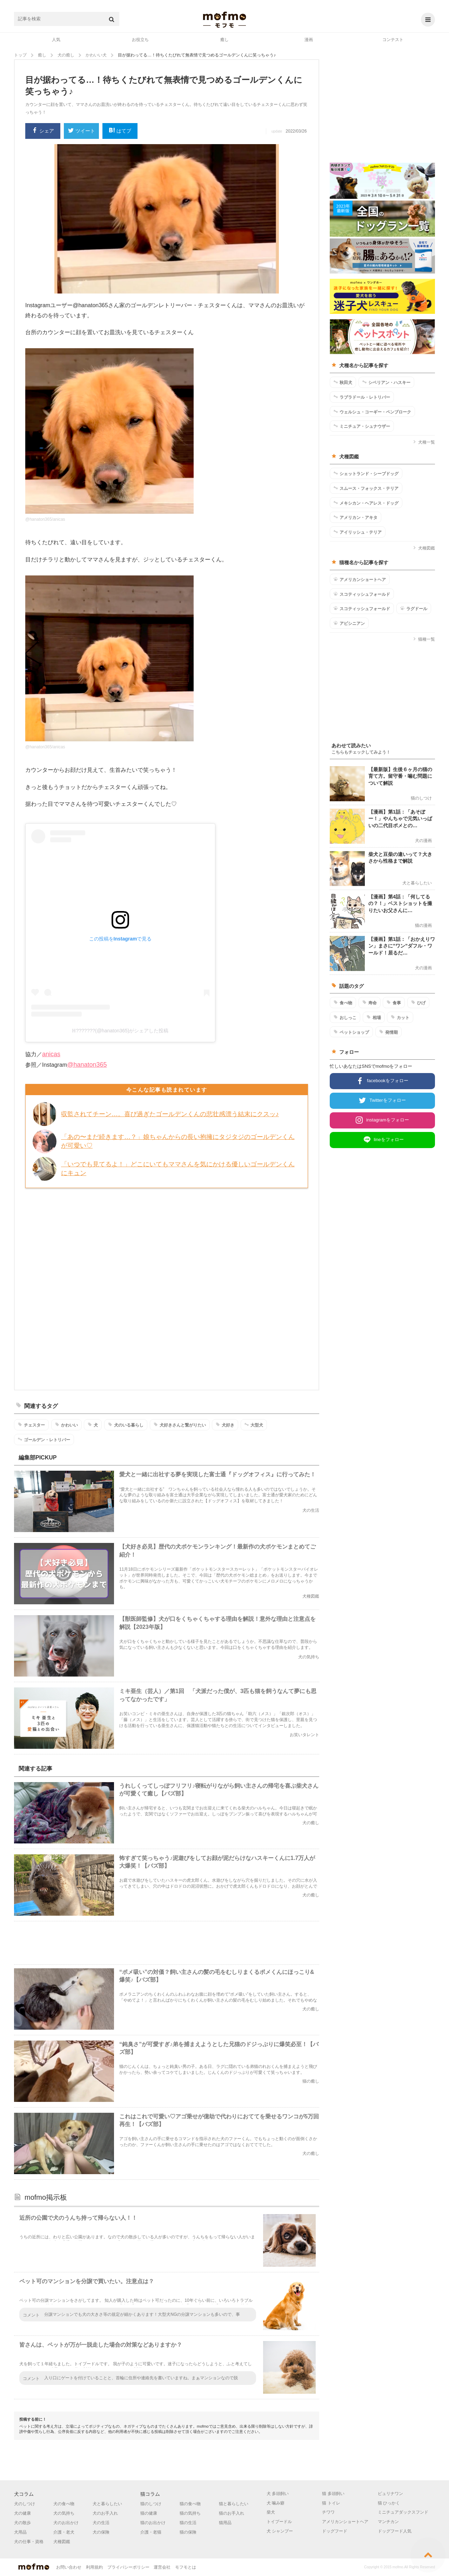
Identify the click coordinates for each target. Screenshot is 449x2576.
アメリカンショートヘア (360, 579)
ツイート (81, 131)
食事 (394, 1002)
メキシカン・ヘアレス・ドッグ (366, 502)
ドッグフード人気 (394, 2531)
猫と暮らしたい (233, 2503)
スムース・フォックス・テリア (366, 488)
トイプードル (279, 2521)
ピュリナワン (390, 2493)
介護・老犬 (63, 2532)
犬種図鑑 (424, 548)
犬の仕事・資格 (28, 2541)
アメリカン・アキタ (355, 517)
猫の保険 (188, 2532)
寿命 (369, 1002)
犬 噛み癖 (275, 2503)
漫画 (308, 39)
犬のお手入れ (105, 2513)
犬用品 (20, 2532)
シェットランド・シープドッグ (366, 473)
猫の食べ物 (190, 2503)
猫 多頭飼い (333, 2493)
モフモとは (185, 2567)
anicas (51, 1054)
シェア (43, 131)
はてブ (120, 131)
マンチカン (388, 2521)
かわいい (66, 1424)
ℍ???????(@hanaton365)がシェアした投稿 (120, 1030)
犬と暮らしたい (107, 2503)
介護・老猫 (150, 2532)
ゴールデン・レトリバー (44, 1439)
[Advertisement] (166, 1288)
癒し (224, 39)
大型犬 (253, 1424)
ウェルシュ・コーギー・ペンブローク (372, 411)
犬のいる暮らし (125, 1424)
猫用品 (225, 2522)
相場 (374, 1017)
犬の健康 (22, 2513)
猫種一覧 (424, 639)
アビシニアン (349, 623)
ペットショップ (351, 1032)
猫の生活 (188, 2522)
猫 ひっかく (389, 2503)
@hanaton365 (87, 1064)
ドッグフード (334, 2531)
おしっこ (345, 1017)
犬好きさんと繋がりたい (180, 1424)
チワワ (328, 2512)
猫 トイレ (331, 2503)
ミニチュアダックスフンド (403, 2512)
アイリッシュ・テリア (358, 531)
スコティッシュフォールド (362, 594)
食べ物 (343, 1002)
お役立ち (140, 39)
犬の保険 (101, 2532)
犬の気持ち (63, 2513)
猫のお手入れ (231, 2513)
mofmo (224, 20)
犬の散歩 (22, 2522)
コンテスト (392, 39)
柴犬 (271, 2512)
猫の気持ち (190, 2513)
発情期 (388, 1032)
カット (400, 1017)
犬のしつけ (24, 2503)
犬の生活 (101, 2522)
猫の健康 (148, 2513)
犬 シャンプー (280, 2531)
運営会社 (162, 2567)
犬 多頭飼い (278, 2493)
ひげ (418, 1002)
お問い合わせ (68, 2567)
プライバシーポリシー (128, 2567)
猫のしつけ (150, 2503)
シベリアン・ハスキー (386, 382)
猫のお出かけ (153, 2522)
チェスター (31, 1424)
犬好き (225, 1424)
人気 (56, 39)
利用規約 (94, 2567)
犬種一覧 (424, 442)
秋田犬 (343, 382)
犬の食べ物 (63, 2503)
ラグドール (413, 608)
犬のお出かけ (66, 2522)
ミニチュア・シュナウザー (362, 426)
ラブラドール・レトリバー (362, 396)
